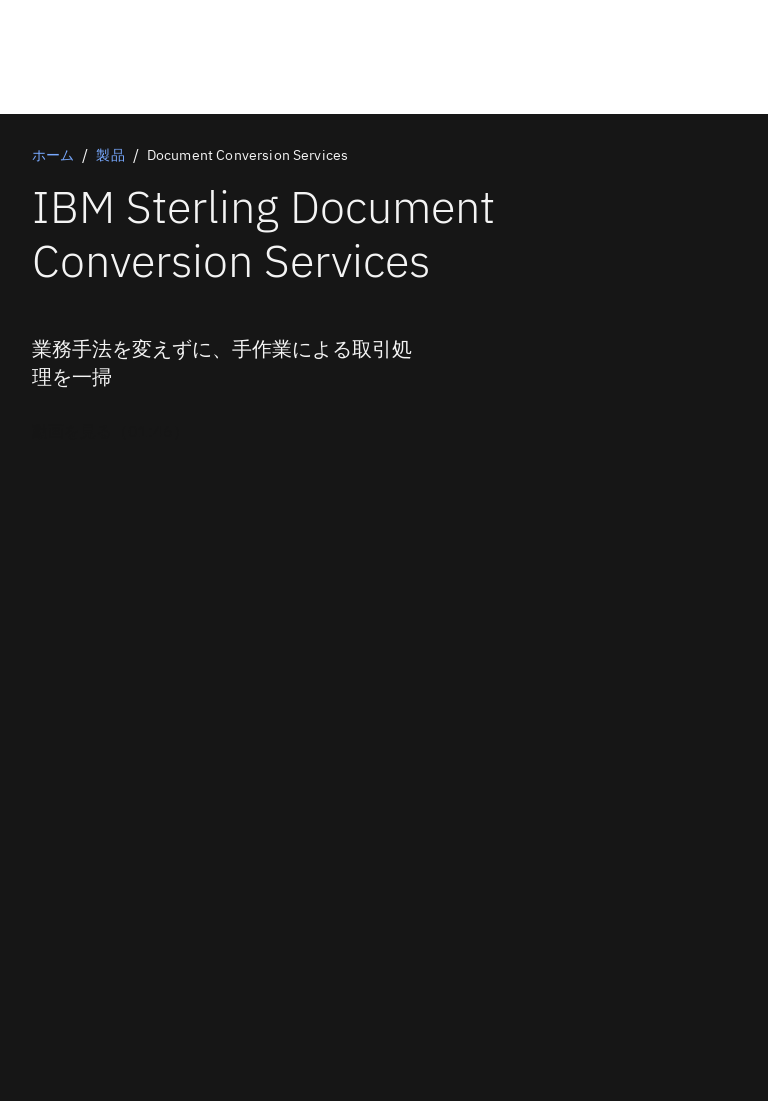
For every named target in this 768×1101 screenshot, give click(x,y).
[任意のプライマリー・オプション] (110, 431)
